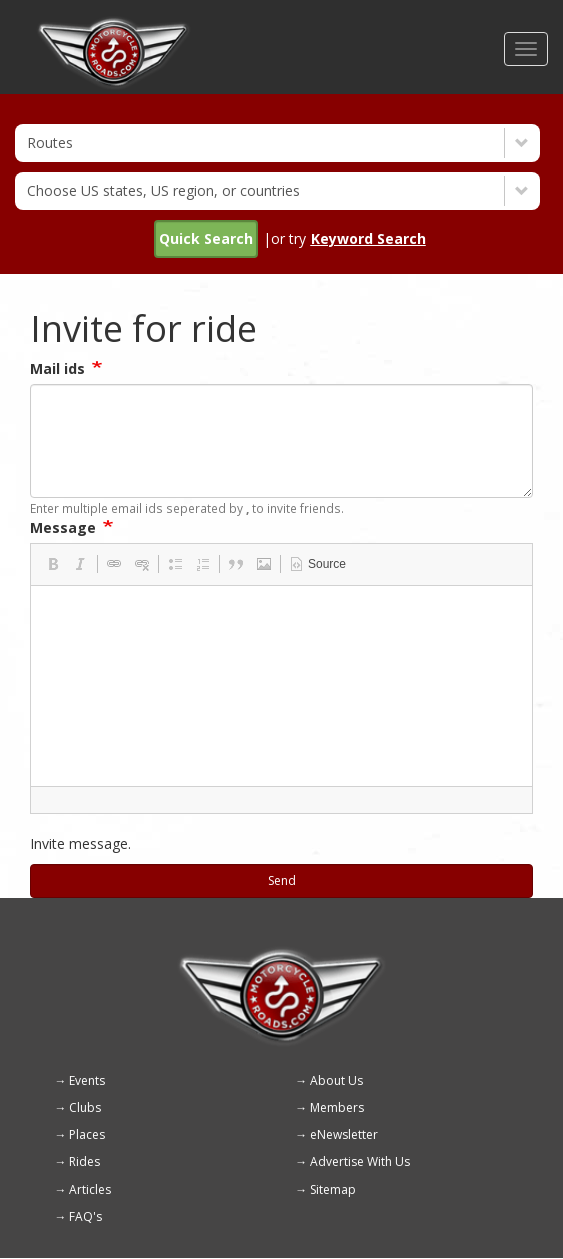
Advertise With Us (360, 1161)
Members (337, 1107)
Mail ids (57, 368)
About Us (336, 1080)
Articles (90, 1189)
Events (87, 1080)
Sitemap (333, 1189)
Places (87, 1134)
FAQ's (85, 1216)
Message (63, 527)
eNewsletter (344, 1134)
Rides (84, 1161)
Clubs (85, 1107)
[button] (53, 564)
